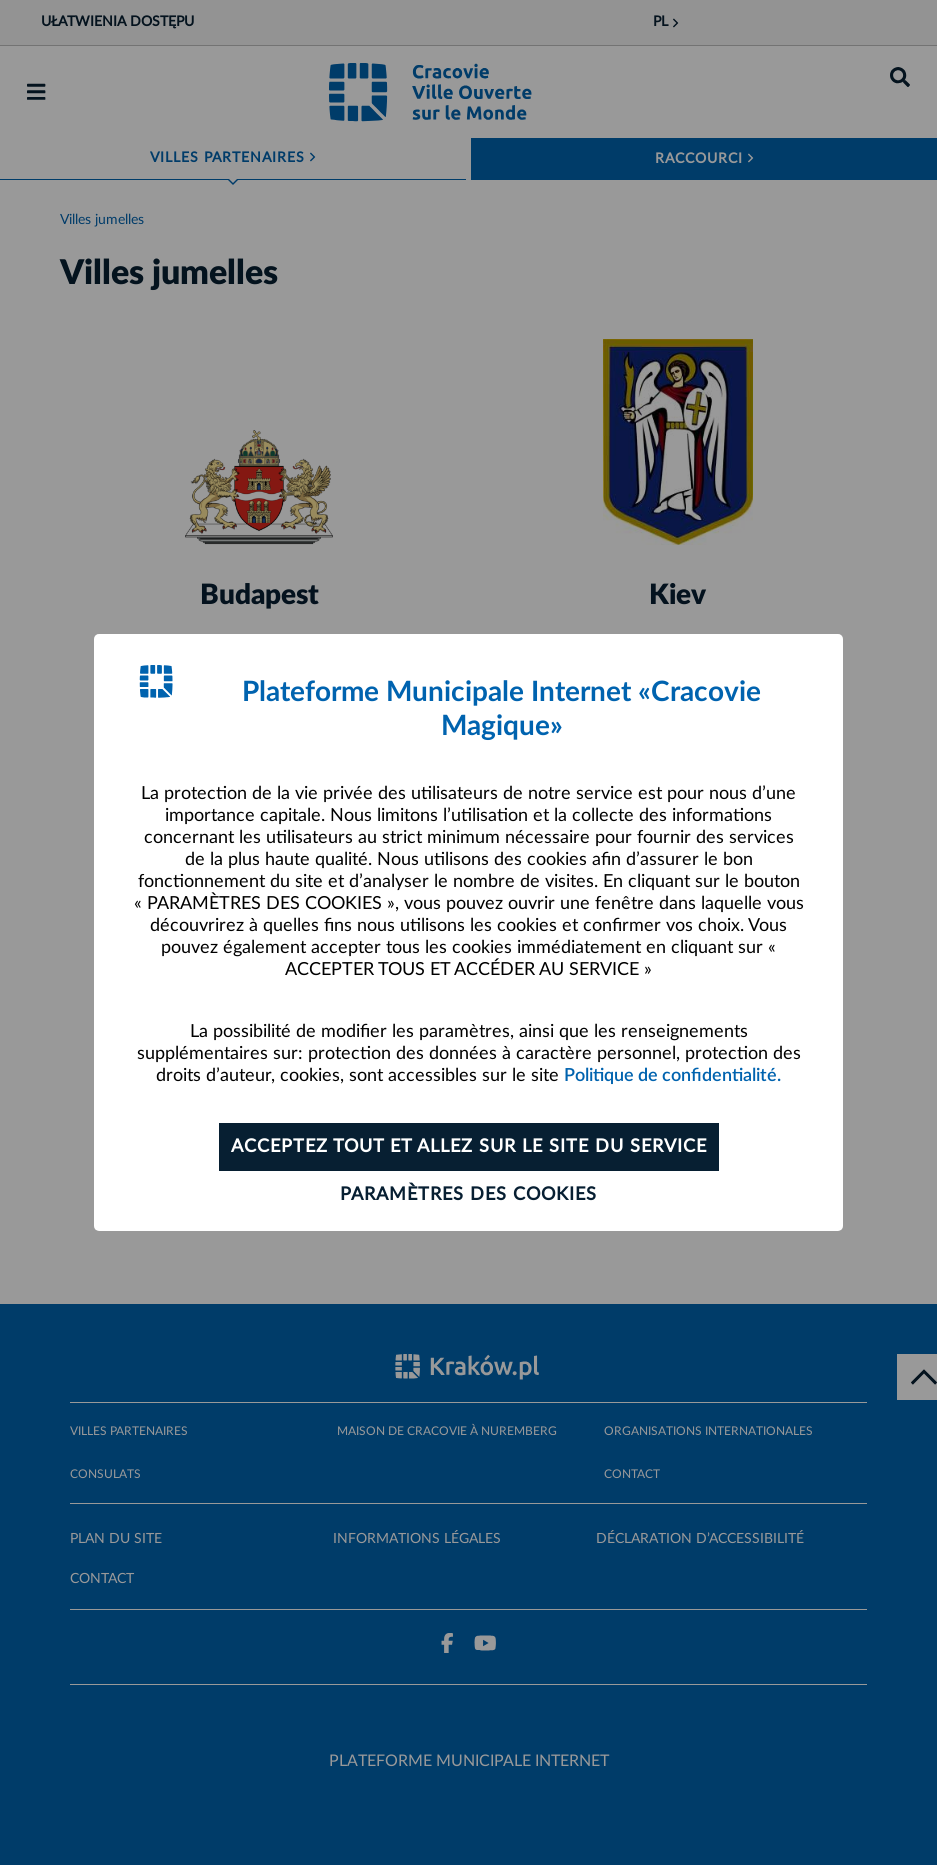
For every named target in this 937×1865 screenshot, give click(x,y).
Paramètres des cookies (468, 1195)
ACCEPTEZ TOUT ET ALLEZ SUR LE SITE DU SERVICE (469, 1147)
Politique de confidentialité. (672, 1076)
